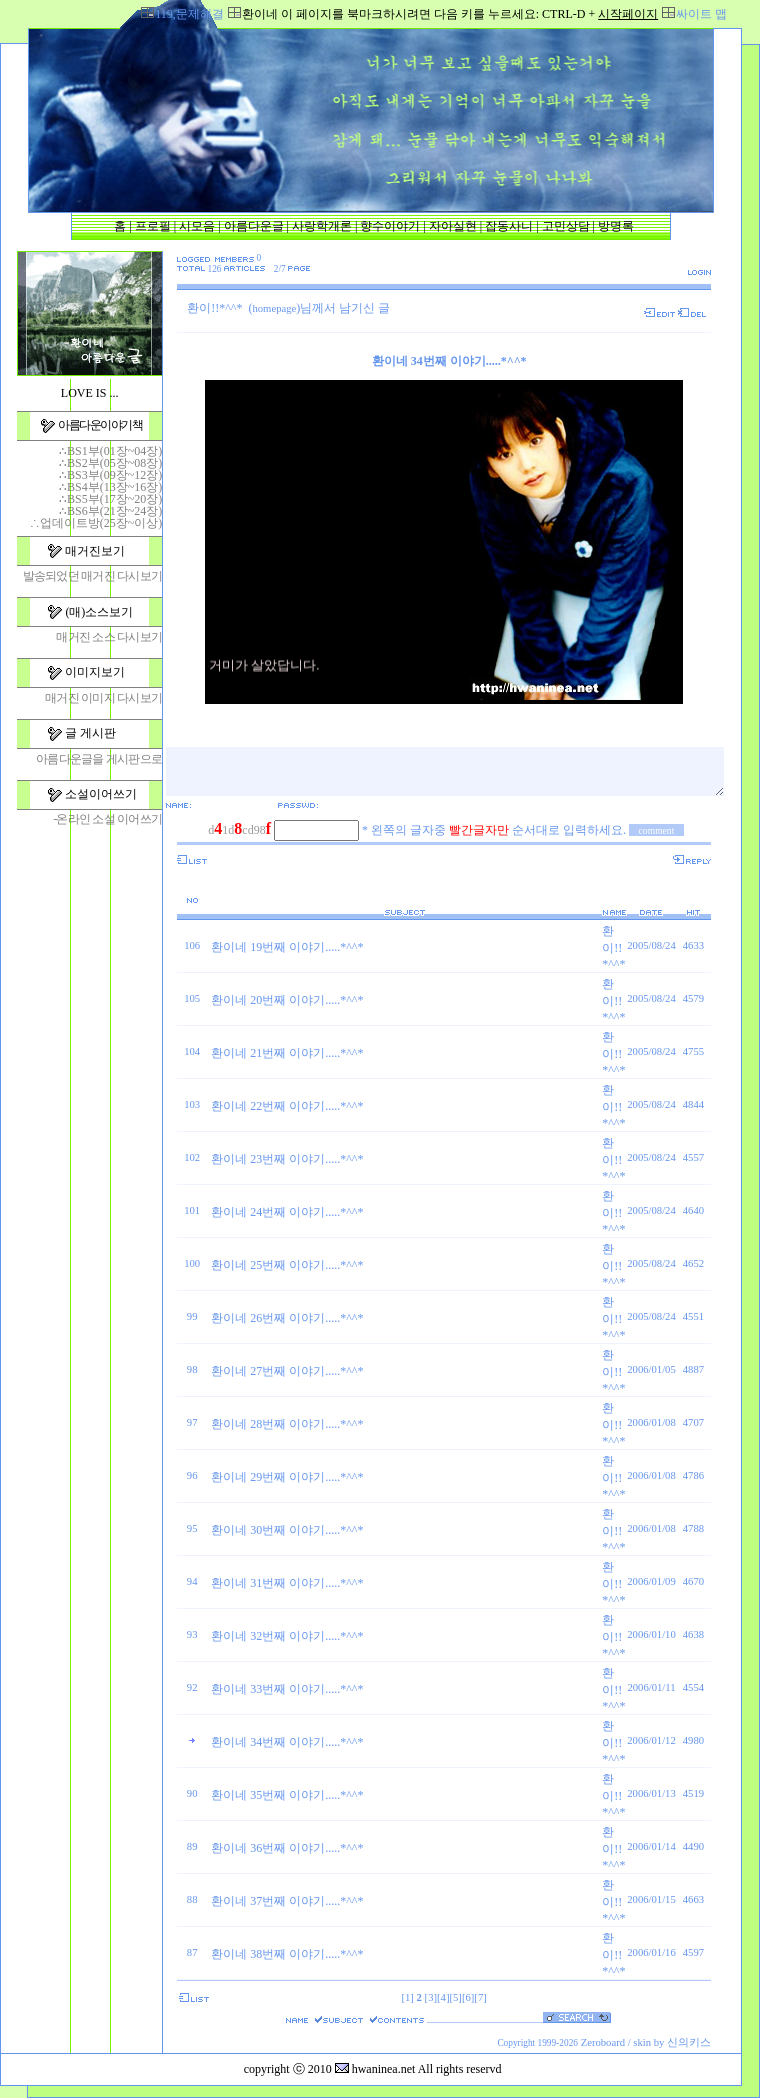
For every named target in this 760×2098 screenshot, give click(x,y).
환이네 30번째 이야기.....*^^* (287, 1530)
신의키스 (689, 2042)
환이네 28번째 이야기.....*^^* (287, 1424)
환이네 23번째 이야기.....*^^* (287, 1159)
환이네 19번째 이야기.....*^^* (287, 947)
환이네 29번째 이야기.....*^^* (287, 1477)
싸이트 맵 (701, 14)
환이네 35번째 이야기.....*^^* (287, 1795)
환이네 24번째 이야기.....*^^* (287, 1212)
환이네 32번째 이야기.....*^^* (287, 1636)
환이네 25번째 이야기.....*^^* (287, 1265)
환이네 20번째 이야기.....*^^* (287, 1000)
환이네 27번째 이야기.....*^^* (287, 1371)
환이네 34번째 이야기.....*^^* (287, 1742)
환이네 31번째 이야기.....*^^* (287, 1583)
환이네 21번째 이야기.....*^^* (287, 1053)
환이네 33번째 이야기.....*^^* (287, 1689)
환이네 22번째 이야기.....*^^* (287, 1106)
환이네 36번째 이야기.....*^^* (287, 1848)
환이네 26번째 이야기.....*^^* (287, 1318)
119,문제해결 (189, 14)
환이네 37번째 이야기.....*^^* (287, 1901)
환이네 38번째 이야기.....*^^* (287, 1954)
